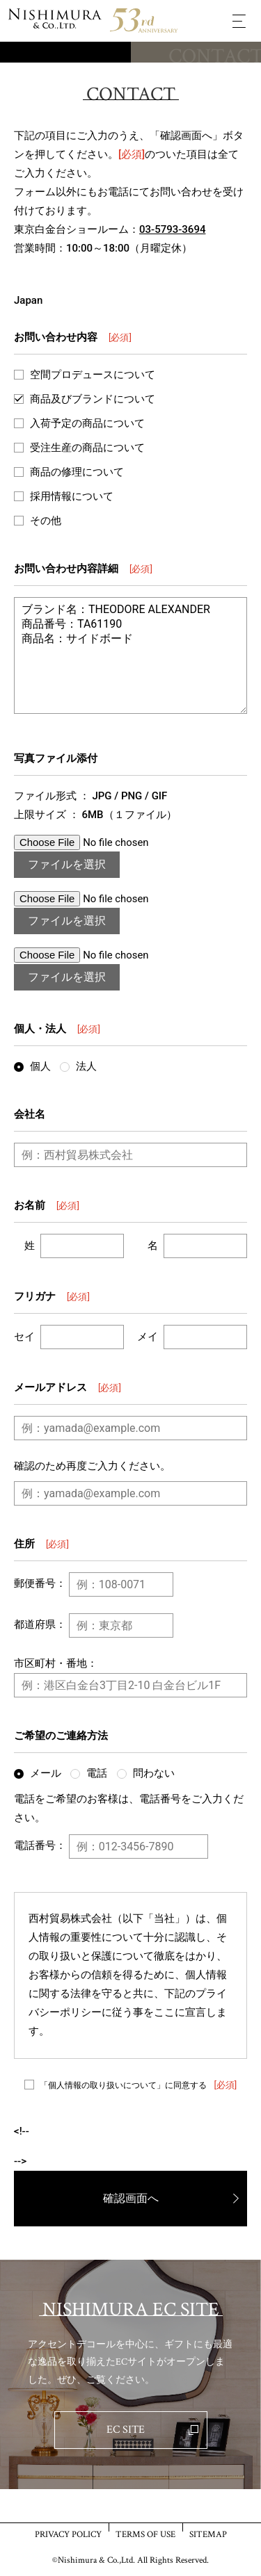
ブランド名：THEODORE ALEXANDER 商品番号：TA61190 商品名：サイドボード (130, 655)
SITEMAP (208, 2534)
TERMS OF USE (145, 2534)
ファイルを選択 (67, 864)
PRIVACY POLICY (68, 2534)
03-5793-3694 (172, 229)
